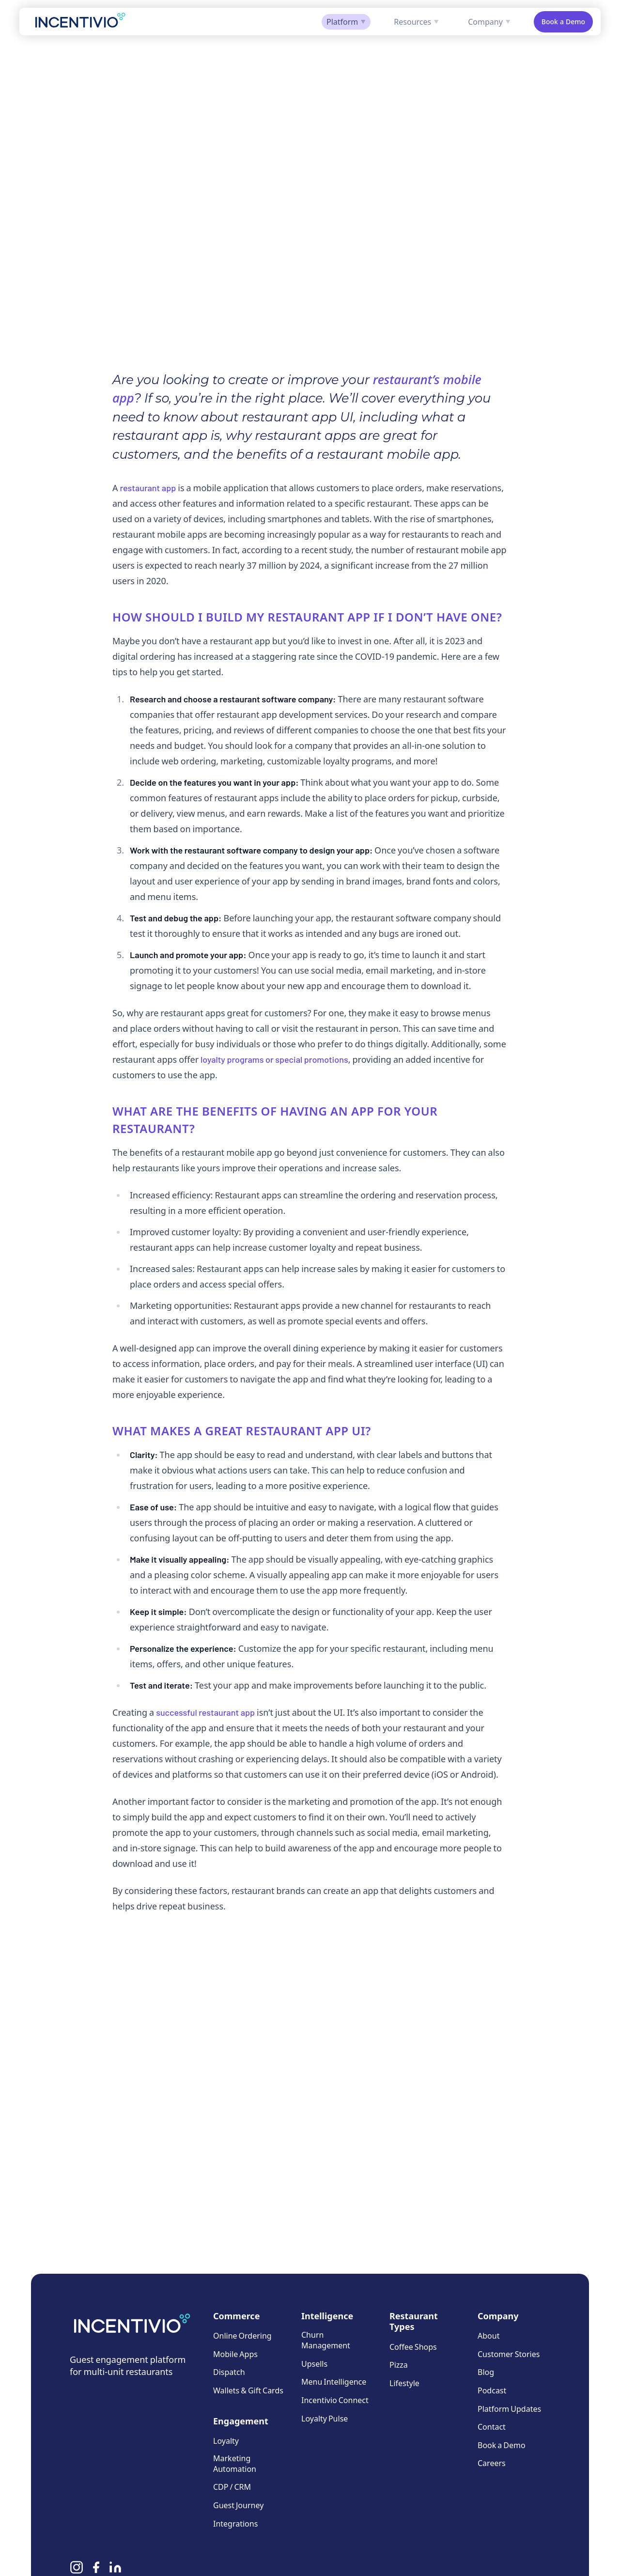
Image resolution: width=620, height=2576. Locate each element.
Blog (486, 2371)
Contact (492, 2426)
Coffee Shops (413, 2346)
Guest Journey (238, 2505)
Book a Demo (563, 21)
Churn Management (325, 2340)
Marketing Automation (234, 2463)
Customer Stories (509, 2354)
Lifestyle (404, 2383)
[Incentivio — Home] (80, 21)
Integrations (235, 2523)
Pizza (398, 2364)
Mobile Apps (235, 2354)
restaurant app (148, 487)
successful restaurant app (205, 1712)
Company (489, 21)
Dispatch (229, 2371)
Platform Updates (509, 2408)
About (488, 2335)
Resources (416, 21)
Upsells (314, 2363)
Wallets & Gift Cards (248, 2390)
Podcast (492, 2390)
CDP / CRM (232, 2486)
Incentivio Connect (335, 2400)
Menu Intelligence (333, 2381)
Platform (346, 21)
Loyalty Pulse (324, 2417)
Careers (492, 2462)
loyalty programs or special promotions (274, 1059)
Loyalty (226, 2440)
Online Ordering (242, 2335)
